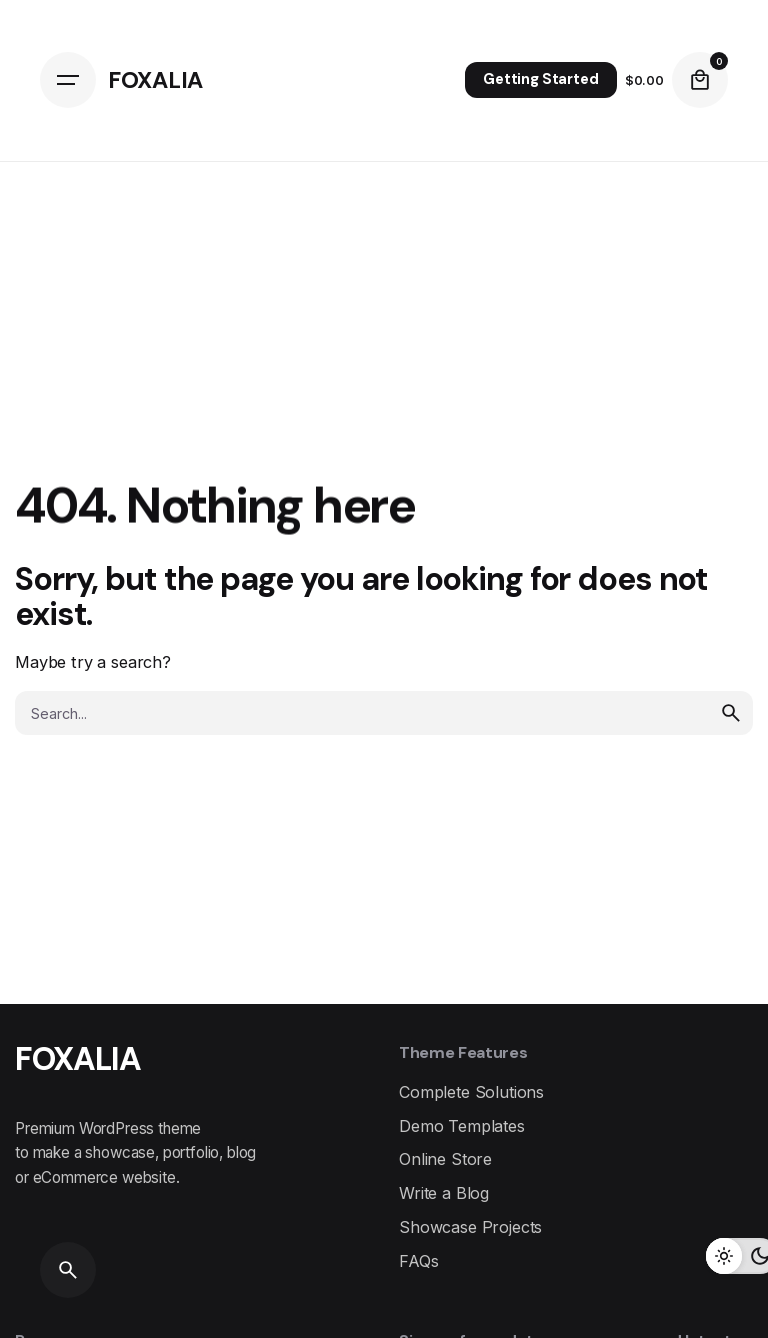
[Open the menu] (68, 80)
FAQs (418, 1261)
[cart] (700, 80)
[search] (731, 713)
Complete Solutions (471, 1092)
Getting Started (541, 79)
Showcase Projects (470, 1227)
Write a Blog (444, 1193)
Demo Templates (462, 1126)
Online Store (445, 1159)
